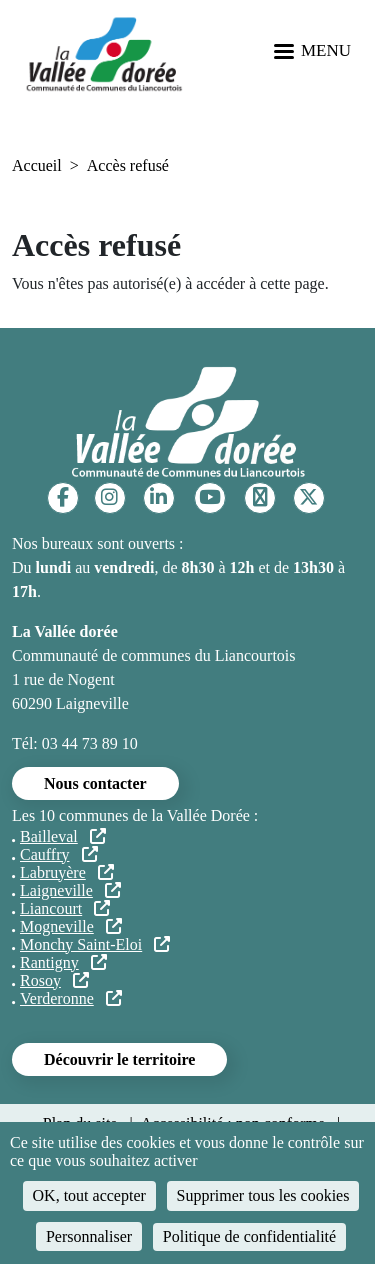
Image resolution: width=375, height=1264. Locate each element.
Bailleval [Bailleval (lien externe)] (63, 836)
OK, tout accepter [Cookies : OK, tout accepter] (89, 1195)
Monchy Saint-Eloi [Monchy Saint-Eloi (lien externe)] (95, 944)
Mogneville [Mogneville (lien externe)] (71, 926)
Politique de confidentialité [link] (249, 1236)
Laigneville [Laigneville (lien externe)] (70, 890)
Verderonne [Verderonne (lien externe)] (71, 998)
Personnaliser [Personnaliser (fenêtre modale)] (89, 1236)
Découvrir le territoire (119, 1059)
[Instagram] (109, 497)
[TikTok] (260, 497)
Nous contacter (95, 783)
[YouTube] (210, 497)
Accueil (37, 165)
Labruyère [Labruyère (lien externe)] (67, 872)
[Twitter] (308, 497)
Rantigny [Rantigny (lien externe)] (63, 962)
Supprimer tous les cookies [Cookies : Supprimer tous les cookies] (263, 1195)
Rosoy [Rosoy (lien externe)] (54, 980)
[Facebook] (63, 497)
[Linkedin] (158, 497)
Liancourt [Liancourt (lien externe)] (65, 908)
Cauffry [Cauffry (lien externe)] (59, 854)
